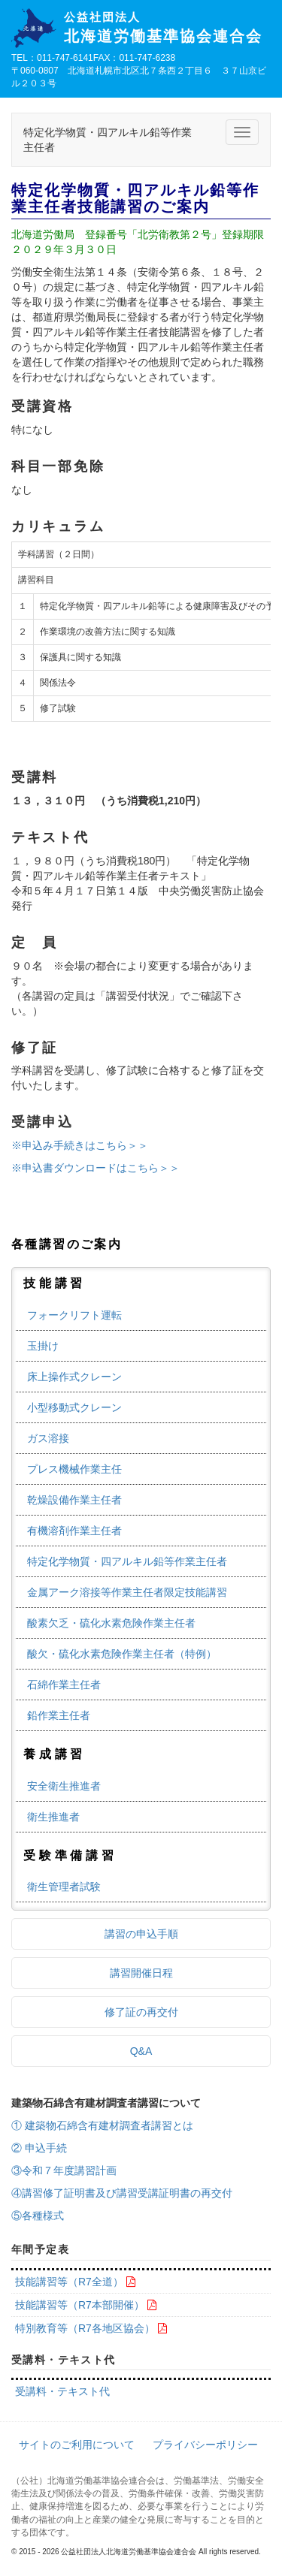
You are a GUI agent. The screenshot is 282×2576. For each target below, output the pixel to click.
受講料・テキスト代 (62, 2391)
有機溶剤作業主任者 (74, 1531)
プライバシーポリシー (205, 2445)
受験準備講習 (70, 1855)
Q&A (141, 2051)
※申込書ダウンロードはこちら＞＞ (95, 1168)
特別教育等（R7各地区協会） (85, 2328)
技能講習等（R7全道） (69, 2282)
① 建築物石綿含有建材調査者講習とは (102, 2125)
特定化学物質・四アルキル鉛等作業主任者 (127, 1561)
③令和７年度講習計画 (64, 2170)
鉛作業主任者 (58, 1715)
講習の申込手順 (141, 1934)
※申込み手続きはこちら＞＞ (79, 1145)
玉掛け (43, 1346)
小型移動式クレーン (74, 1407)
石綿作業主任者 (64, 1685)
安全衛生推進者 (64, 1786)
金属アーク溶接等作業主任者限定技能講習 (127, 1592)
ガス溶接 (48, 1438)
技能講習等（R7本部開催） (79, 2305)
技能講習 (54, 1283)
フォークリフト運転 (74, 1315)
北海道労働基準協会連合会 (167, 27)
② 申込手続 (39, 2148)
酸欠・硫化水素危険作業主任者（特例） (122, 1654)
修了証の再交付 (141, 2012)
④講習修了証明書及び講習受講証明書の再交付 (121, 2193)
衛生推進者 (53, 1817)
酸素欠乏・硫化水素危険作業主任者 (111, 1623)
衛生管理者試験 (64, 1887)
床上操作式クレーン (74, 1377)
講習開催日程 (141, 1973)
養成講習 (54, 1754)
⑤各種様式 (37, 2216)
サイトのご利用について (77, 2445)
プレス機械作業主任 (74, 1469)
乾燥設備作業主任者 (74, 1500)
